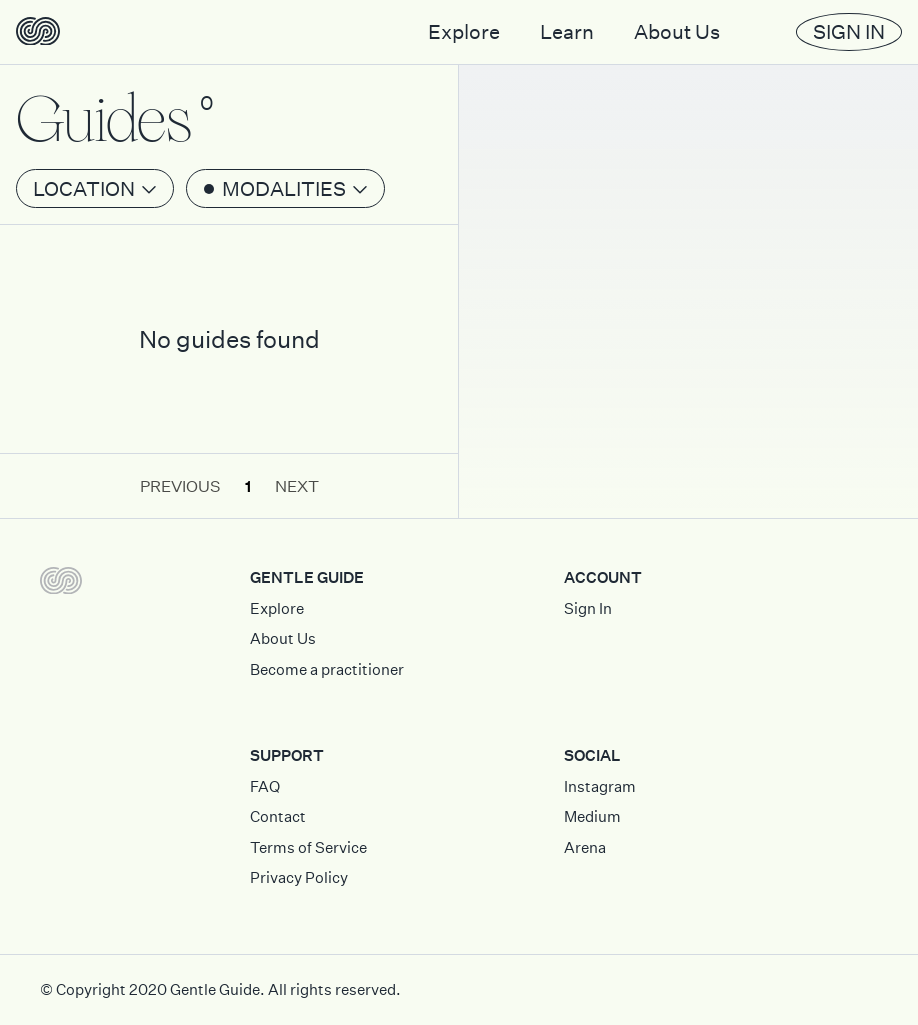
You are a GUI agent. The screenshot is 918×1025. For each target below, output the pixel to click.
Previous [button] (180, 486)
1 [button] (248, 486)
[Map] (688, 259)
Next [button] (297, 486)
